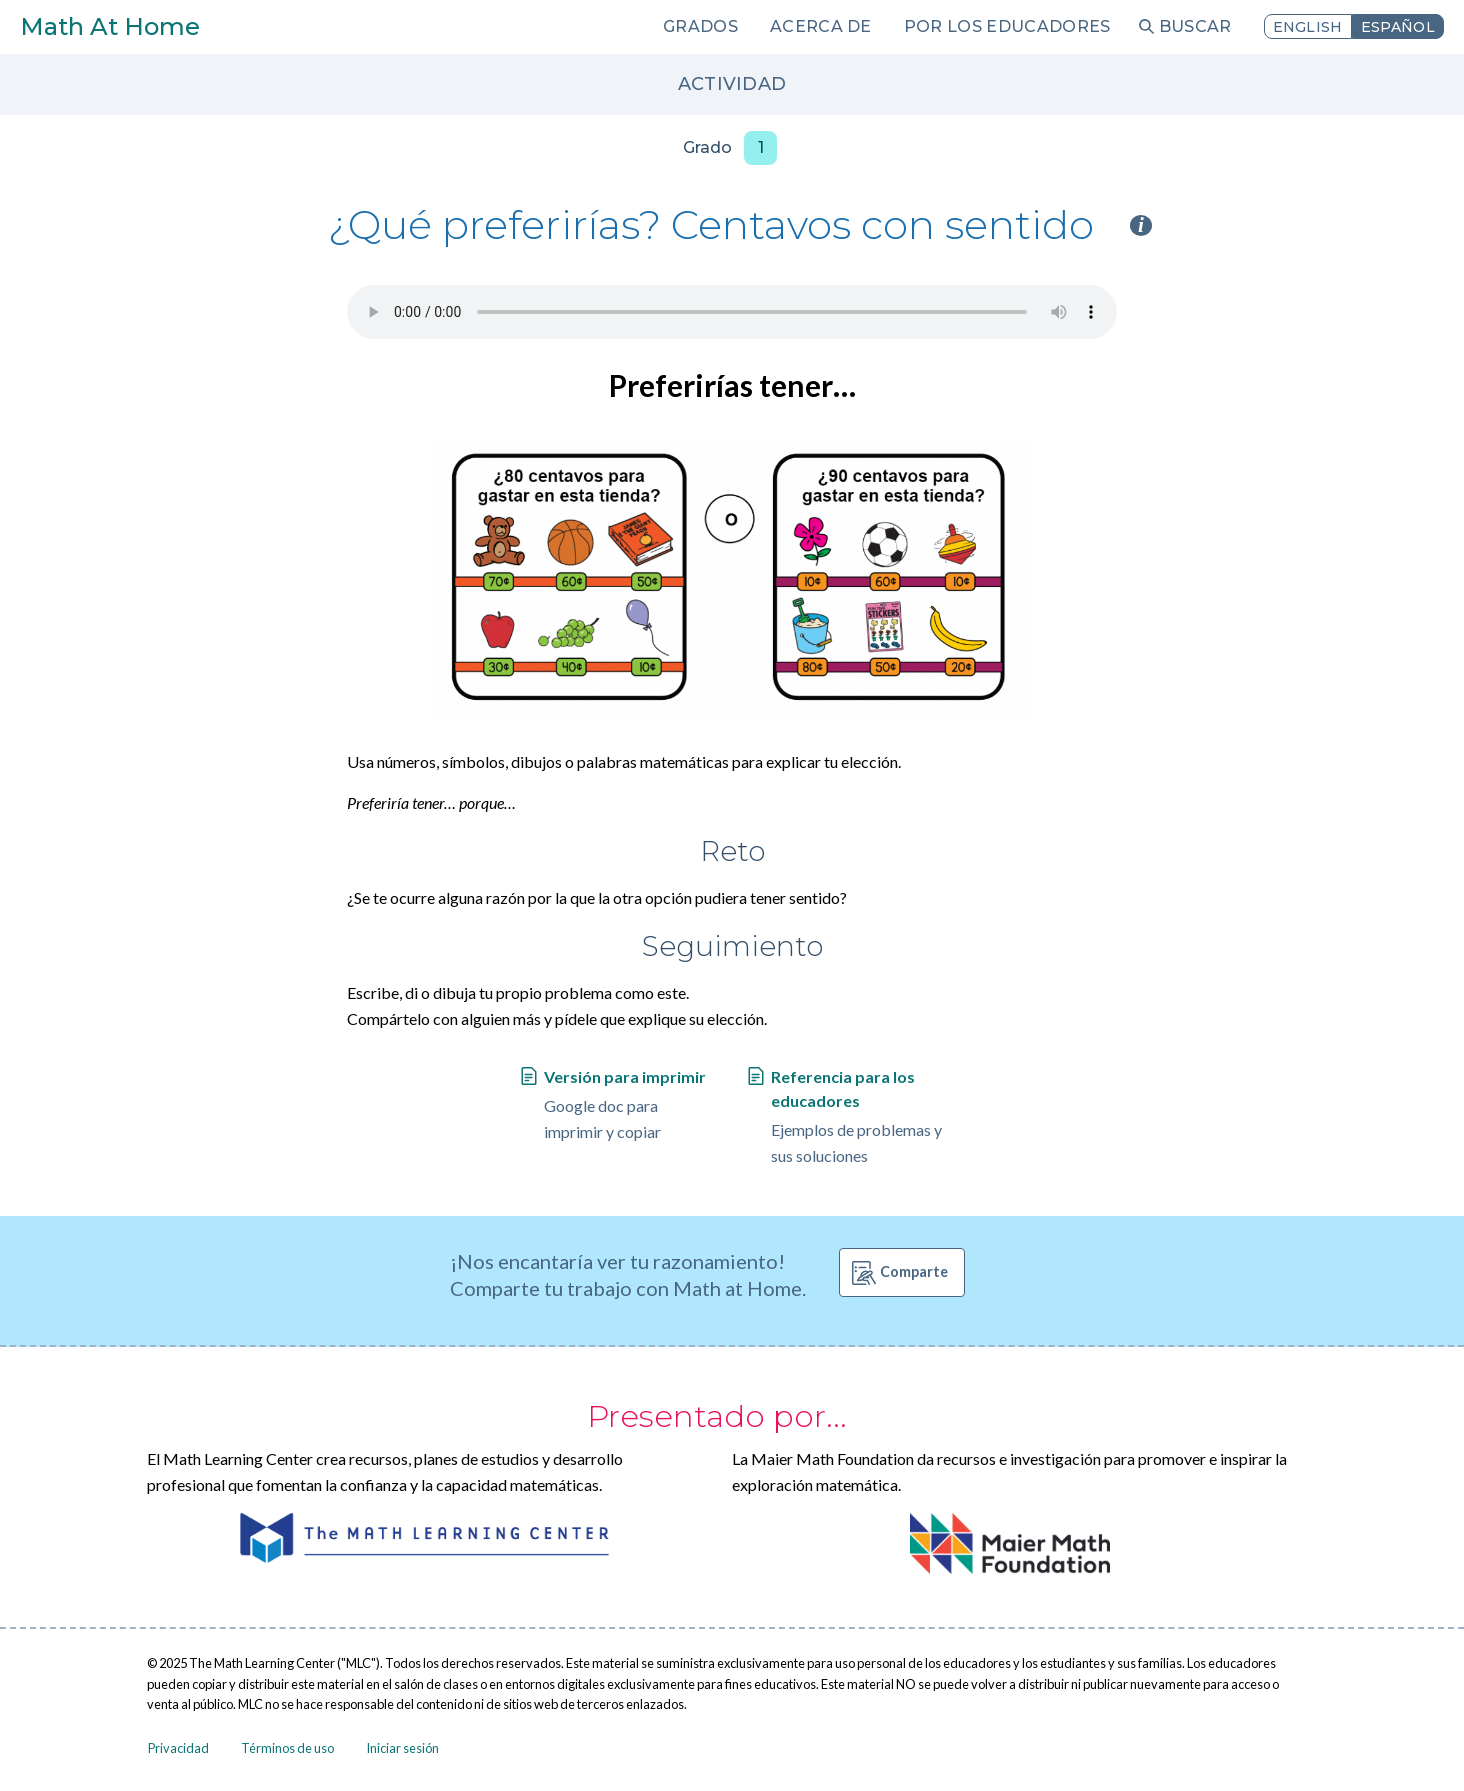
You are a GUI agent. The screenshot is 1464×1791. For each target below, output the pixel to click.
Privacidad (178, 1748)
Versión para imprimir (625, 1076)
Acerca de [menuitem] (821, 26)
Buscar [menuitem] (1195, 26)
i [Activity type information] (1141, 225)
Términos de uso (287, 1748)
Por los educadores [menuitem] (1007, 26)
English (1308, 27)
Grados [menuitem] (700, 26)
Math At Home (110, 26)
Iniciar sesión (402, 1748)
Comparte (914, 1271)
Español (1398, 27)
